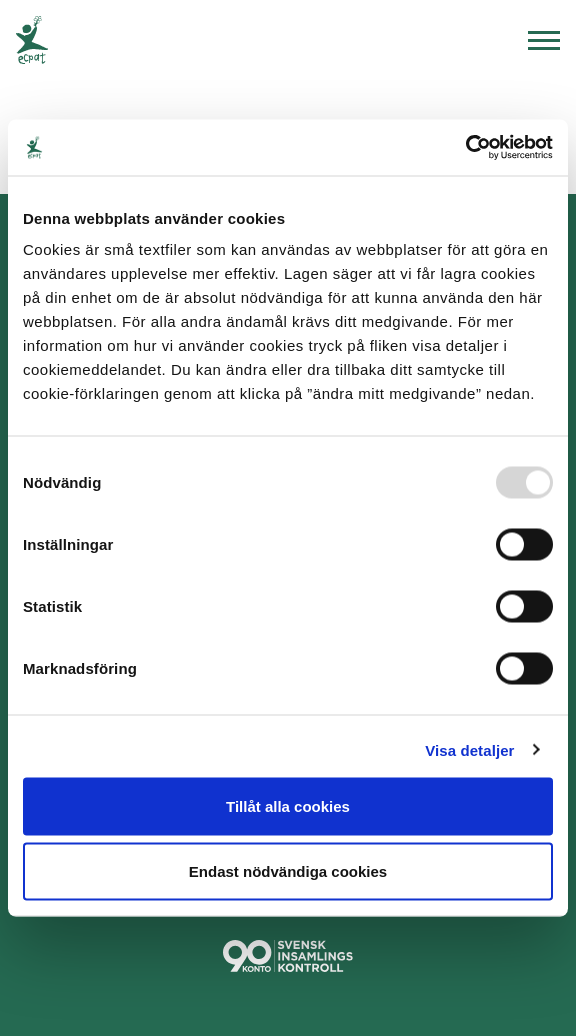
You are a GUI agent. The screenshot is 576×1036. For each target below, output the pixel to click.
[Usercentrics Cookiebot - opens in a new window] (465, 148)
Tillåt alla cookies (288, 805)
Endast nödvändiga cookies (288, 871)
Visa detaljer (469, 749)
